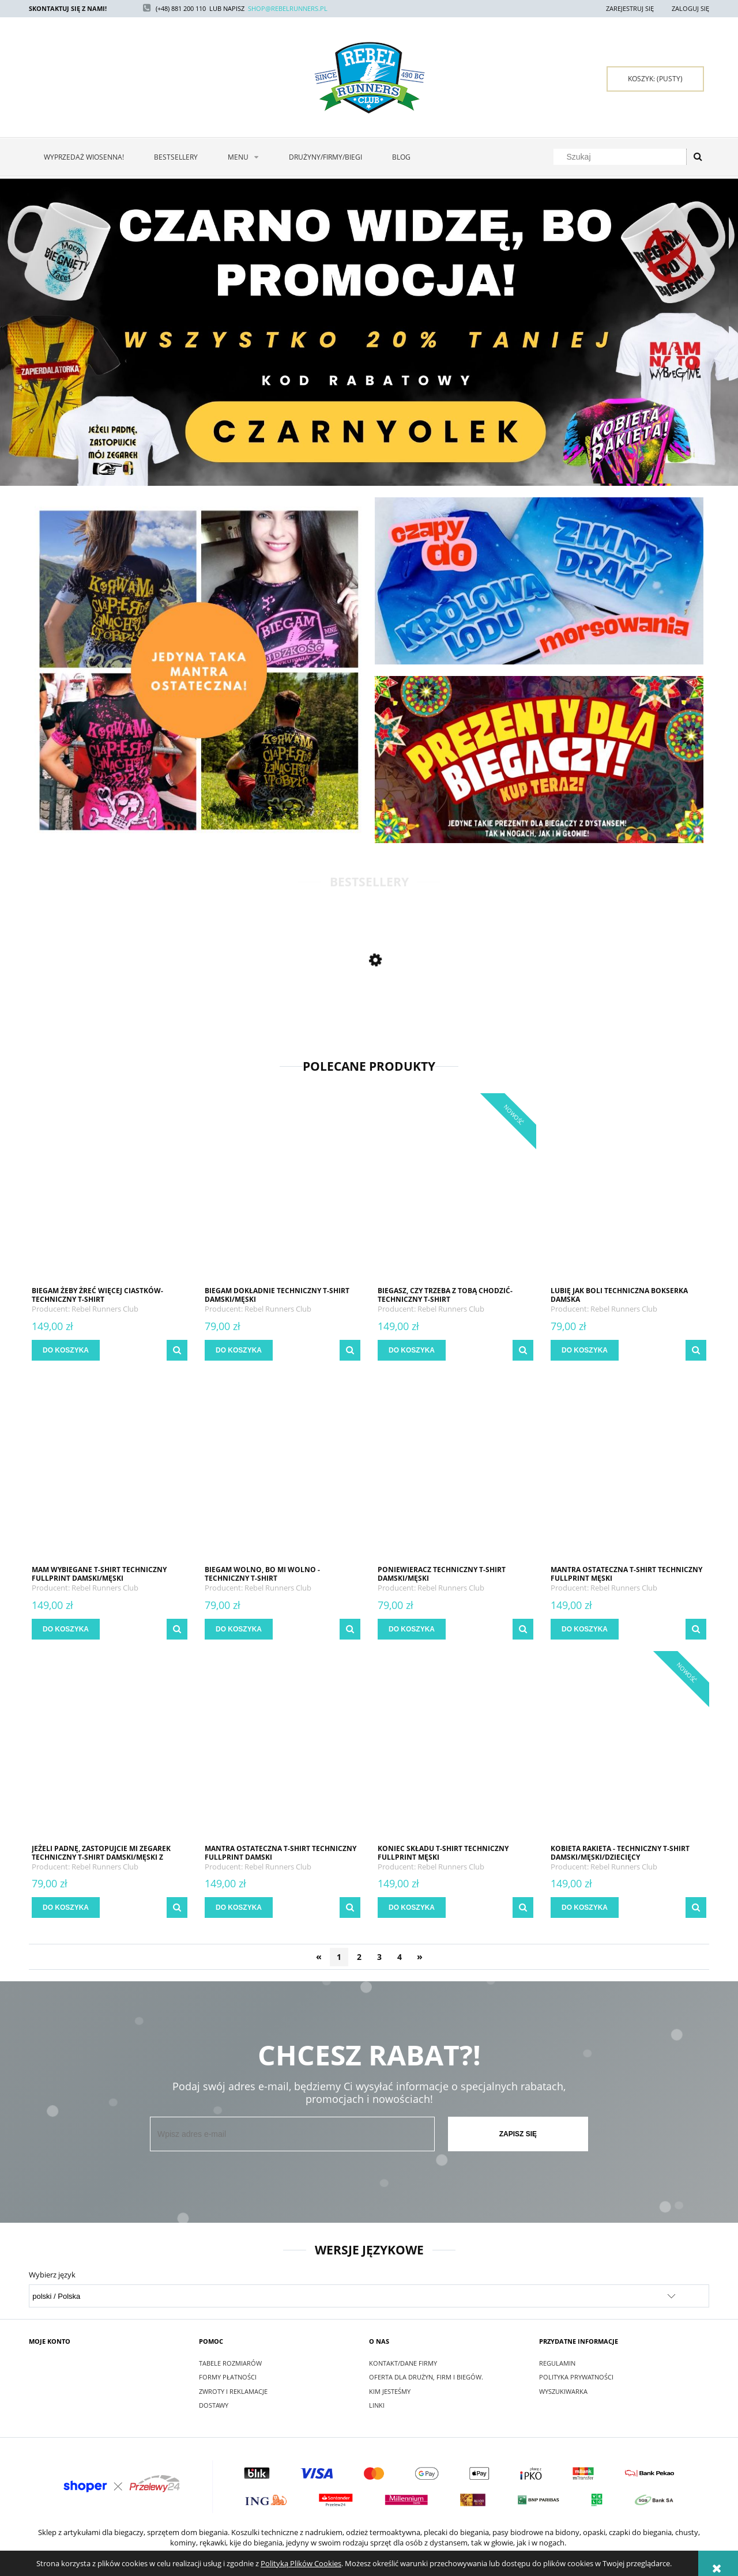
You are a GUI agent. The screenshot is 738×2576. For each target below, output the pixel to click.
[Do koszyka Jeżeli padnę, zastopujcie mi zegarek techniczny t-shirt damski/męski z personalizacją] (66, 1907)
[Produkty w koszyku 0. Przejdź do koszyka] (655, 79)
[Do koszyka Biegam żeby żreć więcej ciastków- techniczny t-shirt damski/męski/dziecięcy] (66, 1350)
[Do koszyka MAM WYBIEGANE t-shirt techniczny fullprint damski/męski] (66, 1629)
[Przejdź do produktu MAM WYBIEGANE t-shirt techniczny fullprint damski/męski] (109, 1470)
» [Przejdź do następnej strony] (420, 1956)
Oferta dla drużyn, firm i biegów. (426, 2377)
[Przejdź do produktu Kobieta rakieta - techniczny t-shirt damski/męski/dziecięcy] (628, 1749)
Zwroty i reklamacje (233, 2391)
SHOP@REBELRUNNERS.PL (287, 8)
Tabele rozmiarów (230, 2363)
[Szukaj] (697, 157)
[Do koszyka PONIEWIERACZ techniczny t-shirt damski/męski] (412, 1629)
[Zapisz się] (518, 2134)
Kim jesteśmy (390, 2391)
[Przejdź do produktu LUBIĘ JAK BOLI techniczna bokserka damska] (628, 1191)
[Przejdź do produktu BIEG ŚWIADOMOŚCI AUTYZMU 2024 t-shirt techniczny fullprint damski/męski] (109, 1014)
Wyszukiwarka (563, 2391)
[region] (369, 332)
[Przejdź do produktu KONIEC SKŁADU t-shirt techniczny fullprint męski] (455, 1749)
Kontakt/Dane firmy (403, 2363)
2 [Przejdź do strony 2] (359, 1956)
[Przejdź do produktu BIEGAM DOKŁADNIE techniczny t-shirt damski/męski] (282, 1191)
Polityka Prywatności (576, 2377)
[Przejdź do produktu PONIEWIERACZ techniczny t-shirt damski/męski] (455, 1470)
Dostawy (213, 2405)
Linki (377, 2405)
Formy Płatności (228, 2377)
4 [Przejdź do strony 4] (399, 1956)
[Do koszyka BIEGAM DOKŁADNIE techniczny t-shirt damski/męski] (239, 1350)
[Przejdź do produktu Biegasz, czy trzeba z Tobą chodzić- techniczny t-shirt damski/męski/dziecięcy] (455, 1191)
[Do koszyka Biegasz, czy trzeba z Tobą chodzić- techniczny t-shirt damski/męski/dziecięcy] (412, 1350)
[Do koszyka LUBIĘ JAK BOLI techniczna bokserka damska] (585, 1350)
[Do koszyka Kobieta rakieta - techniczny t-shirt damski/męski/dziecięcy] (585, 1907)
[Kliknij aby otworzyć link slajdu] (369, 332)
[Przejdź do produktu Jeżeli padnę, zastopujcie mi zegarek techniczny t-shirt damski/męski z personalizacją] (109, 1749)
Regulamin (557, 2363)
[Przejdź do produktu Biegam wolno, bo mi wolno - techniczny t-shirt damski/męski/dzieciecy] (282, 1470)
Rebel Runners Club (104, 1309)
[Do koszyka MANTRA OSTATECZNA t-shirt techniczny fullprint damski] (239, 1907)
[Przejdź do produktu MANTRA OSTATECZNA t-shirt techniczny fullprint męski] (628, 1470)
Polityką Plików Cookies (301, 2563)
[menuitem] (84, 157)
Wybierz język (52, 2275)
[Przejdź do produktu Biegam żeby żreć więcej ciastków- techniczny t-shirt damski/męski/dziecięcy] (109, 1191)
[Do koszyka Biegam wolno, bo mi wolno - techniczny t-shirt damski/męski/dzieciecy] (239, 1629)
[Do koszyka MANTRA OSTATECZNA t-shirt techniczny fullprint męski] (585, 1629)
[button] (177, 1350)
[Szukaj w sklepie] (622, 156)
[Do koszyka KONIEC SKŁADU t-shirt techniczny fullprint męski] (412, 1907)
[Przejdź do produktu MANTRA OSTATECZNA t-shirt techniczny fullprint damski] (282, 1749)
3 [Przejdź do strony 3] (379, 1956)
